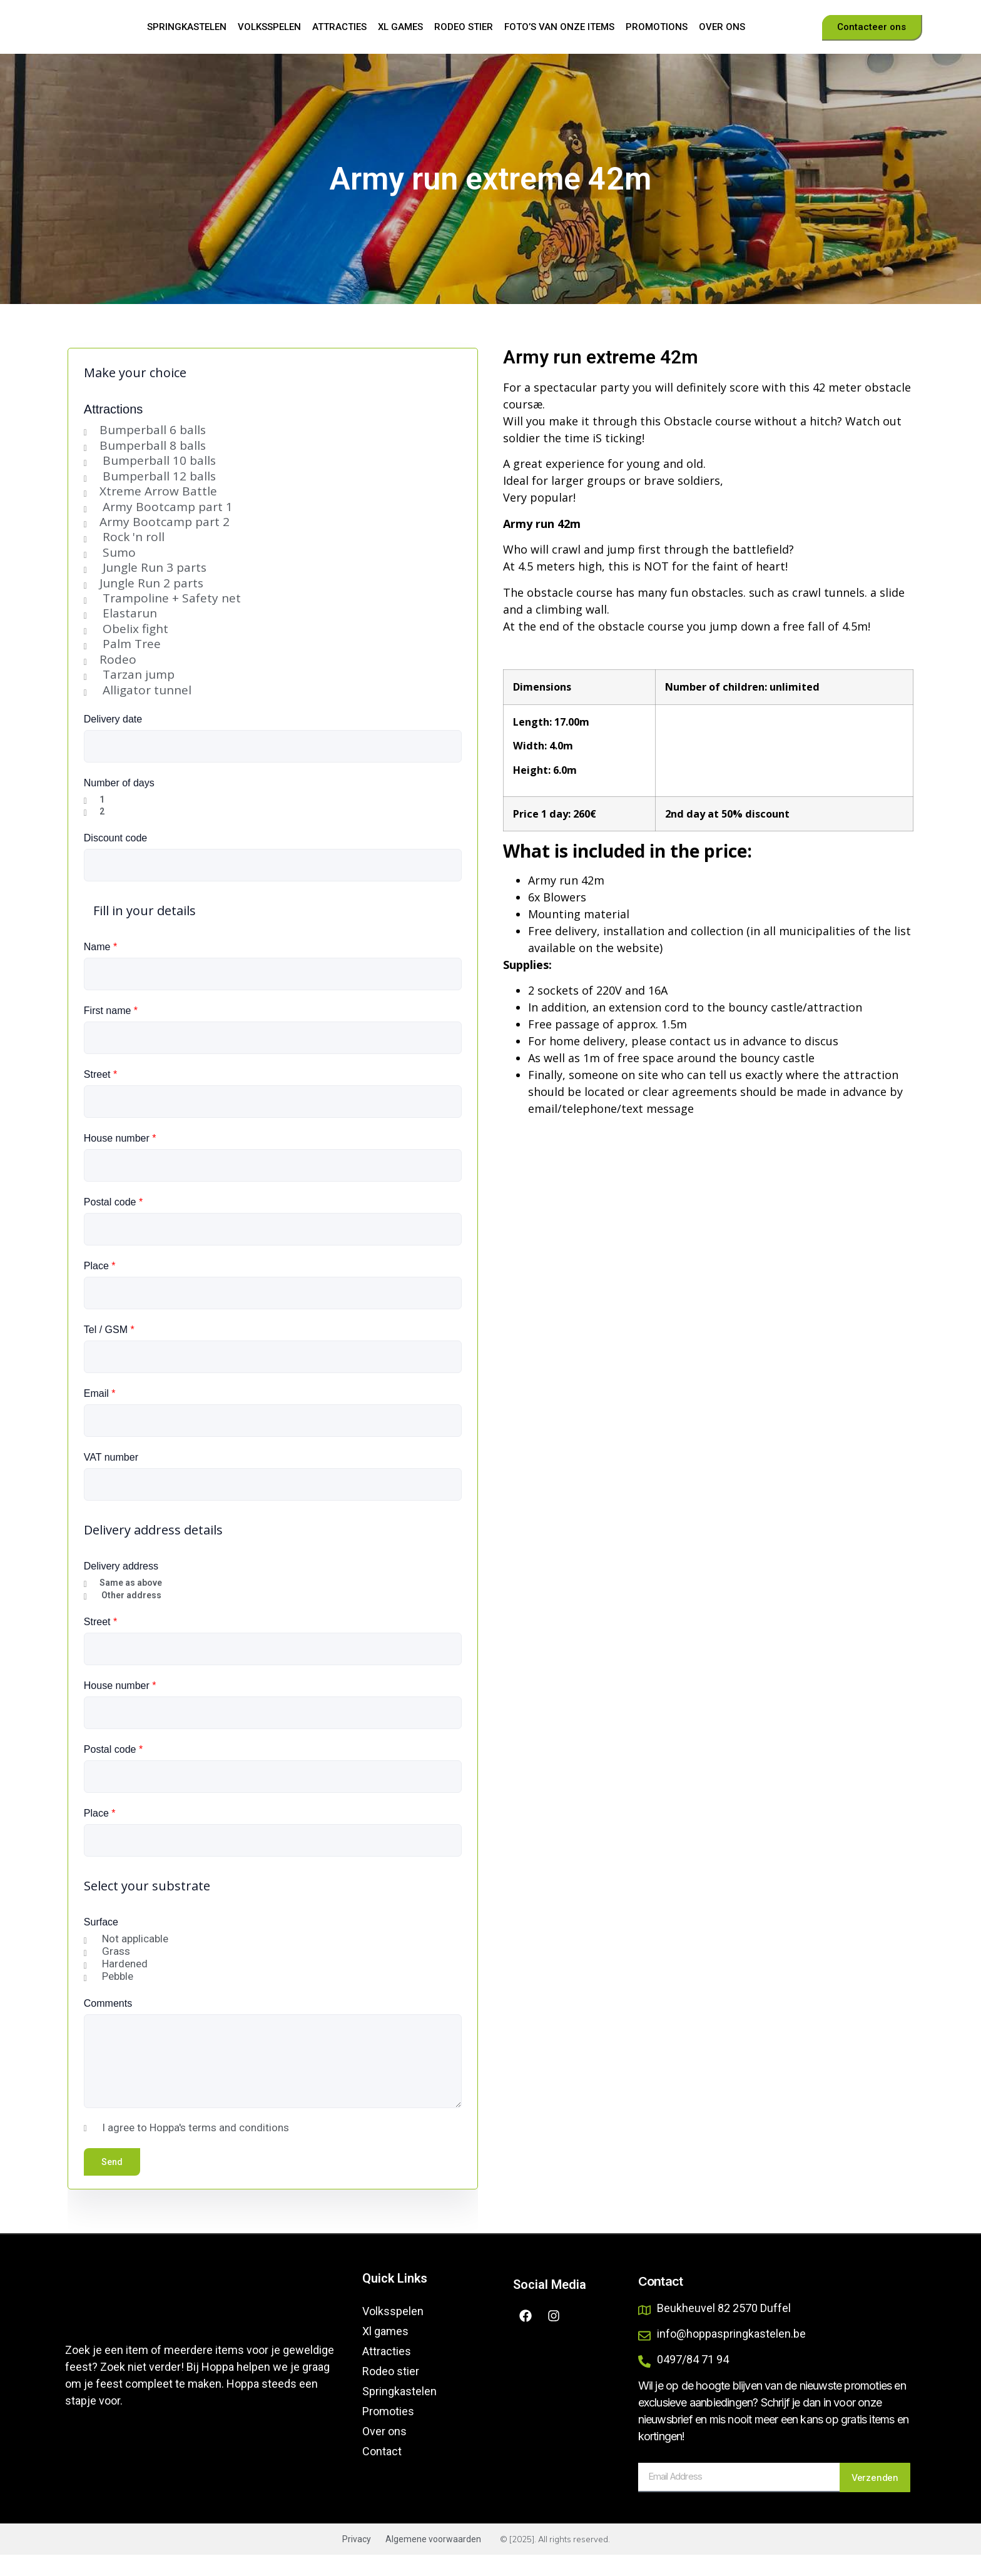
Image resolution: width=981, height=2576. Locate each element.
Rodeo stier (463, 37)
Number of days (119, 804)
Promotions (657, 37)
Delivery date (113, 740)
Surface (101, 1943)
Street (100, 1095)
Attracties (339, 37)
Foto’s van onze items (559, 37)
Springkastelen (186, 37)
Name (100, 968)
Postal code (113, 1223)
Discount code (115, 859)
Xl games (400, 37)
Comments (108, 2024)
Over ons (722, 37)
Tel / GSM (109, 1351)
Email (100, 1414)
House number (120, 1159)
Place (100, 1287)
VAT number (111, 1478)
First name (111, 1032)
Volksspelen (269, 37)
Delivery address (121, 1587)
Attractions (113, 430)
